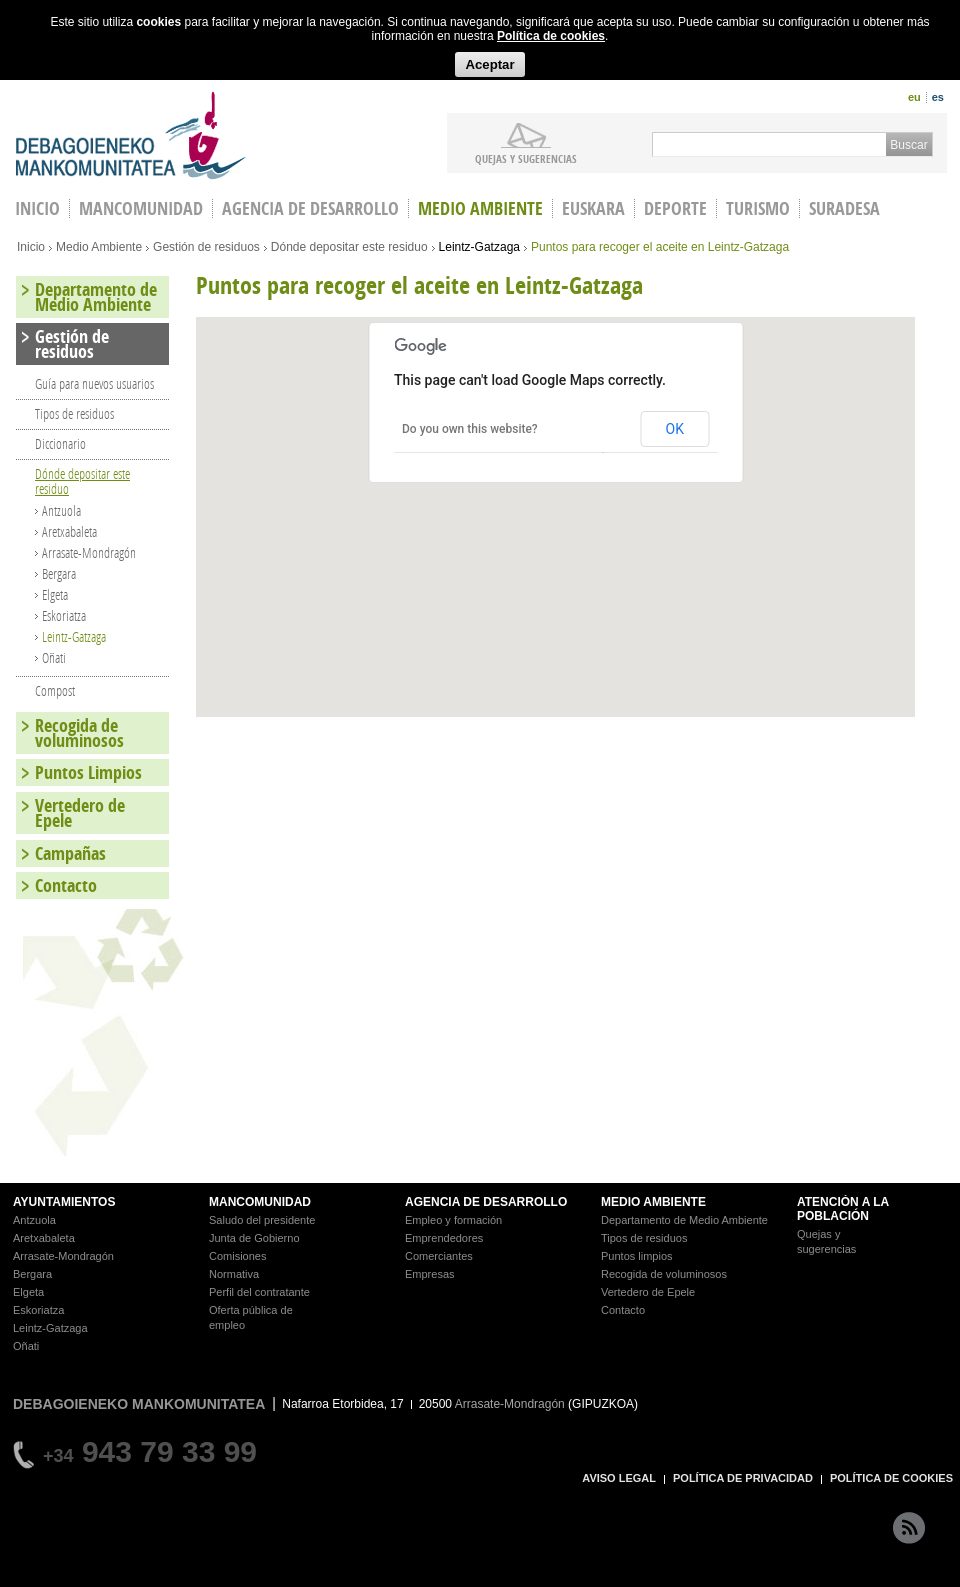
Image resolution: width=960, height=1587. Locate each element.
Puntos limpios (637, 1256)
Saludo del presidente (262, 1220)
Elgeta (55, 594)
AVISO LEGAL (619, 1478)
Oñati (54, 657)
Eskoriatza (64, 615)
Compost (55, 690)
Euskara (593, 208)
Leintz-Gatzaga (479, 247)
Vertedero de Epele (80, 813)
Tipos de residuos (74, 413)
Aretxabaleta (69, 531)
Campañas (70, 853)
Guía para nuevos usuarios (94, 383)
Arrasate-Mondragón (89, 552)
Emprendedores (444, 1238)
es (938, 97)
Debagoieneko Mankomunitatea (131, 135)
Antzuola (61, 510)
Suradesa (844, 208)
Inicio (31, 247)
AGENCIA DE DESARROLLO (486, 1202)
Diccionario (60, 443)
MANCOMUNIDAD (260, 1202)
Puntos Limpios (88, 772)
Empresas (430, 1274)
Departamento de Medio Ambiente (96, 297)
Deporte (675, 208)
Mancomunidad (141, 208)
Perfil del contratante (259, 1292)
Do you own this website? (470, 429)
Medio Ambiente (480, 208)
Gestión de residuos (206, 247)
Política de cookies (551, 36)
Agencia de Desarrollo (310, 208)
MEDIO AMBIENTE (653, 1202)
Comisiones (237, 1256)
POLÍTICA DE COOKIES (891, 1478)
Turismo (758, 208)
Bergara (59, 573)
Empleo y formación (453, 1220)
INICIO (37, 208)
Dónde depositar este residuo (349, 247)
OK (675, 429)
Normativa (234, 1274)
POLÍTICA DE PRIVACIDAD (743, 1478)
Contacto (66, 885)
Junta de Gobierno (254, 1238)
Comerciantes (439, 1256)
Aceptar (489, 64)
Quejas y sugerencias (526, 158)
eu (914, 97)
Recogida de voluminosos (79, 733)
